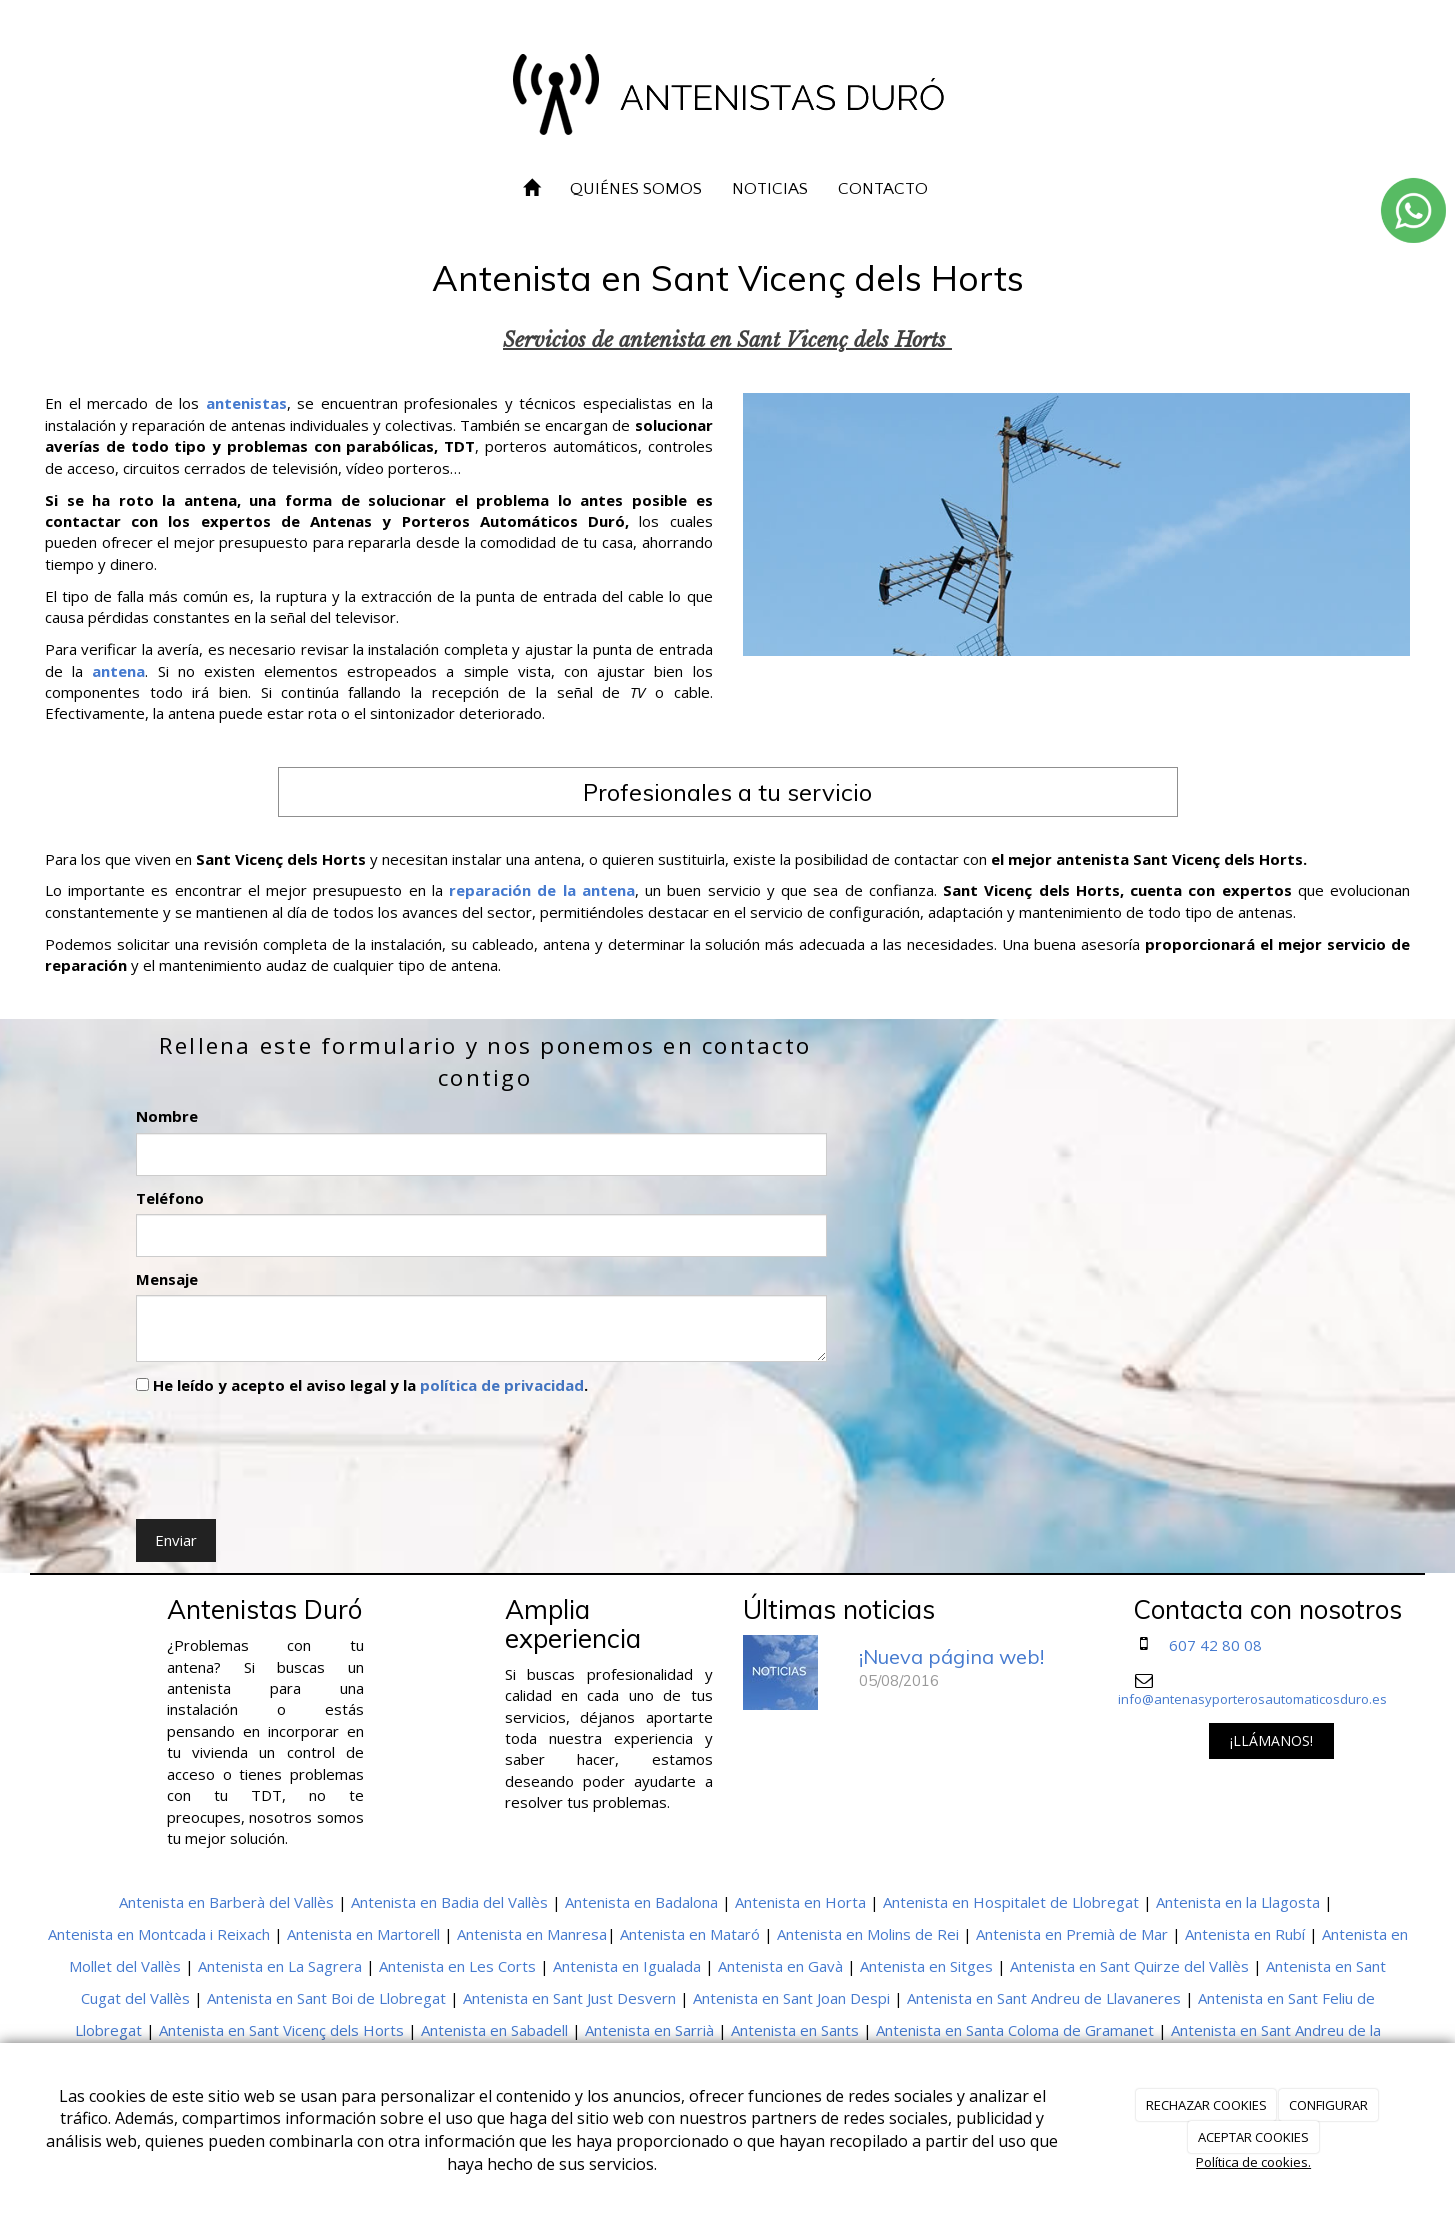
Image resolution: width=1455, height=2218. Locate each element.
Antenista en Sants (795, 2030)
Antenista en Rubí (1245, 1934)
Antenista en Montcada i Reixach (159, 1934)
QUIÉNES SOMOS (636, 189)
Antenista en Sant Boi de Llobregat (326, 1998)
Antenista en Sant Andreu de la (1276, 2030)
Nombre (167, 1116)
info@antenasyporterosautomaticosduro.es (1252, 1699)
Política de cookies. (1253, 2162)
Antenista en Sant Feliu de (1286, 1998)
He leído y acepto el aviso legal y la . (362, 1385)
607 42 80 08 (1215, 1645)
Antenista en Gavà (780, 1966)
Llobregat (108, 2030)
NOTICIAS (770, 189)
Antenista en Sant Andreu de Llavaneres (1044, 1998)
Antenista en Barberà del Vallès (226, 1902)
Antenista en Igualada (627, 1966)
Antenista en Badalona (641, 1902)
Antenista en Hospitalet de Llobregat (1011, 1902)
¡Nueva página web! (951, 1656)
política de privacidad (502, 1385)
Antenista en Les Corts (457, 1966)
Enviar (176, 1540)
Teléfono (170, 1198)
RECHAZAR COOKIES (1206, 2105)
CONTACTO (883, 189)
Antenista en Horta (800, 1902)
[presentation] (288, 1453)
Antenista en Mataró (690, 1934)
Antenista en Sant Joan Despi (791, 1998)
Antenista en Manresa (532, 1934)
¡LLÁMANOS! (1271, 1740)
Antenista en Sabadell (494, 2030)
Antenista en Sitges (926, 1966)
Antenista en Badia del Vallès (449, 1902)
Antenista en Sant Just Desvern (569, 1998)
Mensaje (167, 1279)
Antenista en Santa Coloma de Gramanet (1015, 2030)
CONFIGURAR (1328, 2105)
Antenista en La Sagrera (280, 1966)
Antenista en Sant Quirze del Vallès (1129, 1966)
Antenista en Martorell (363, 1934)
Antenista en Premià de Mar (1072, 1934)
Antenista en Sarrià (649, 2030)
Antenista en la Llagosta (1238, 1902)
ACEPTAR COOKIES (1253, 2137)
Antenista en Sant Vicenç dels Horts (281, 2030)
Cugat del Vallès (135, 1998)
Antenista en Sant (1326, 1966)
